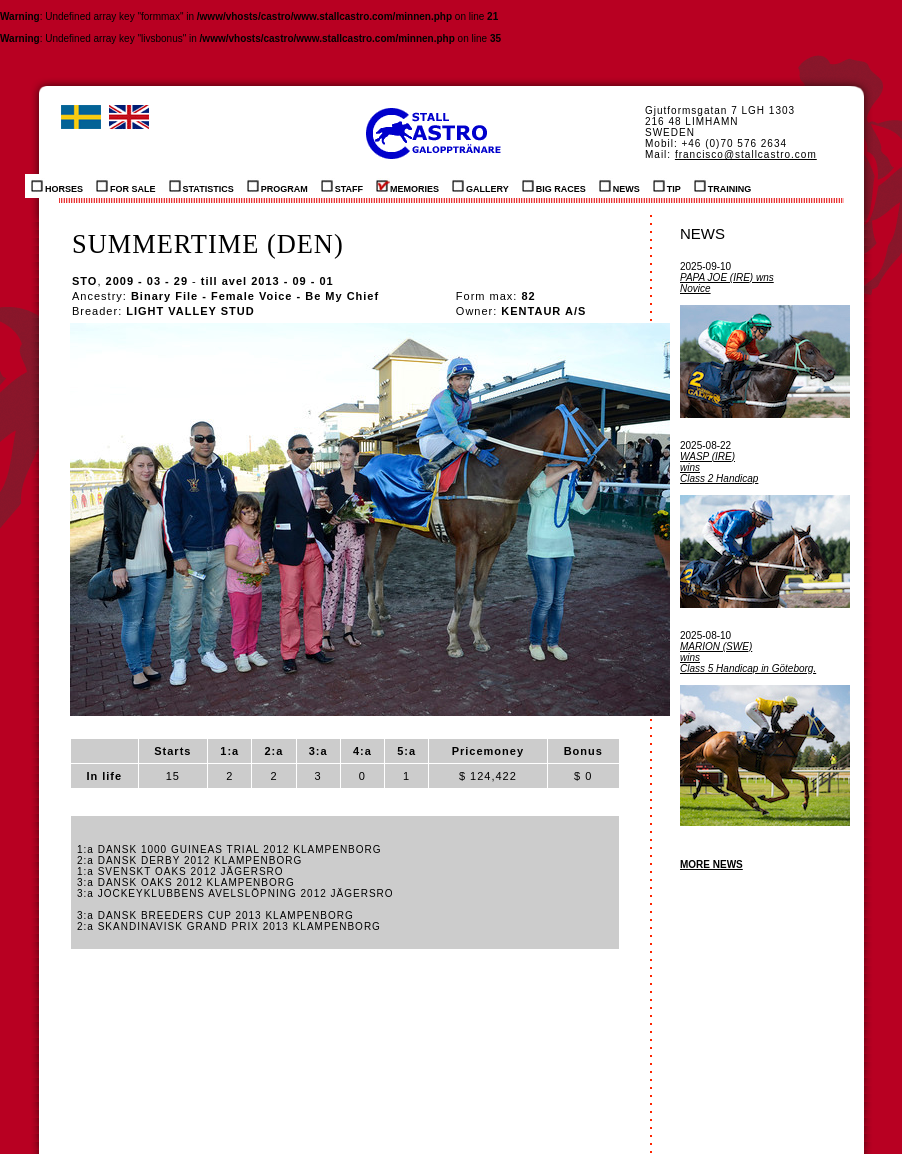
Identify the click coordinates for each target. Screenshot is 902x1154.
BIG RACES (554, 186)
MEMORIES (407, 186)
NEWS (619, 186)
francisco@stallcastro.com (746, 154)
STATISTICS (201, 186)
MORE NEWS (711, 864)
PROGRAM (277, 186)
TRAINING (723, 186)
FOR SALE (126, 186)
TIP (667, 186)
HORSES (57, 186)
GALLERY (480, 186)
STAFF (342, 186)
